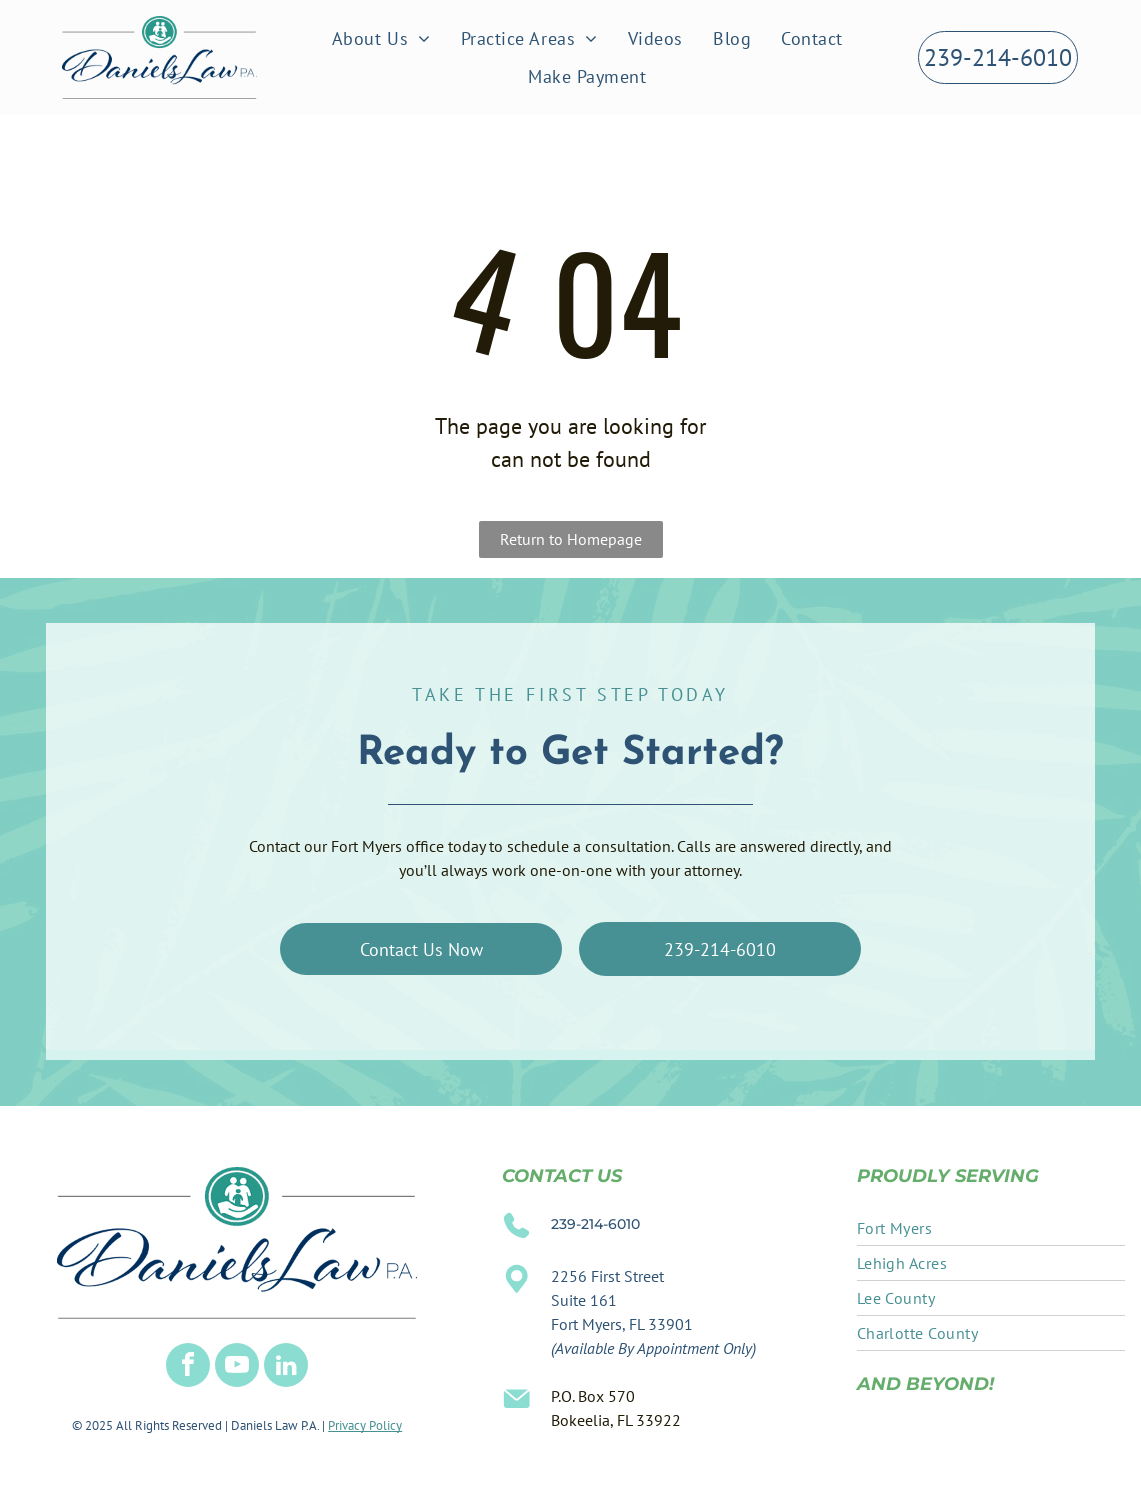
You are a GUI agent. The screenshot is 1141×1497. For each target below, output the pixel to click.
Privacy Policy (365, 1425)
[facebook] (188, 1367)
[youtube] (237, 1367)
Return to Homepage (571, 539)
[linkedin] (286, 1367)
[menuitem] (381, 38)
